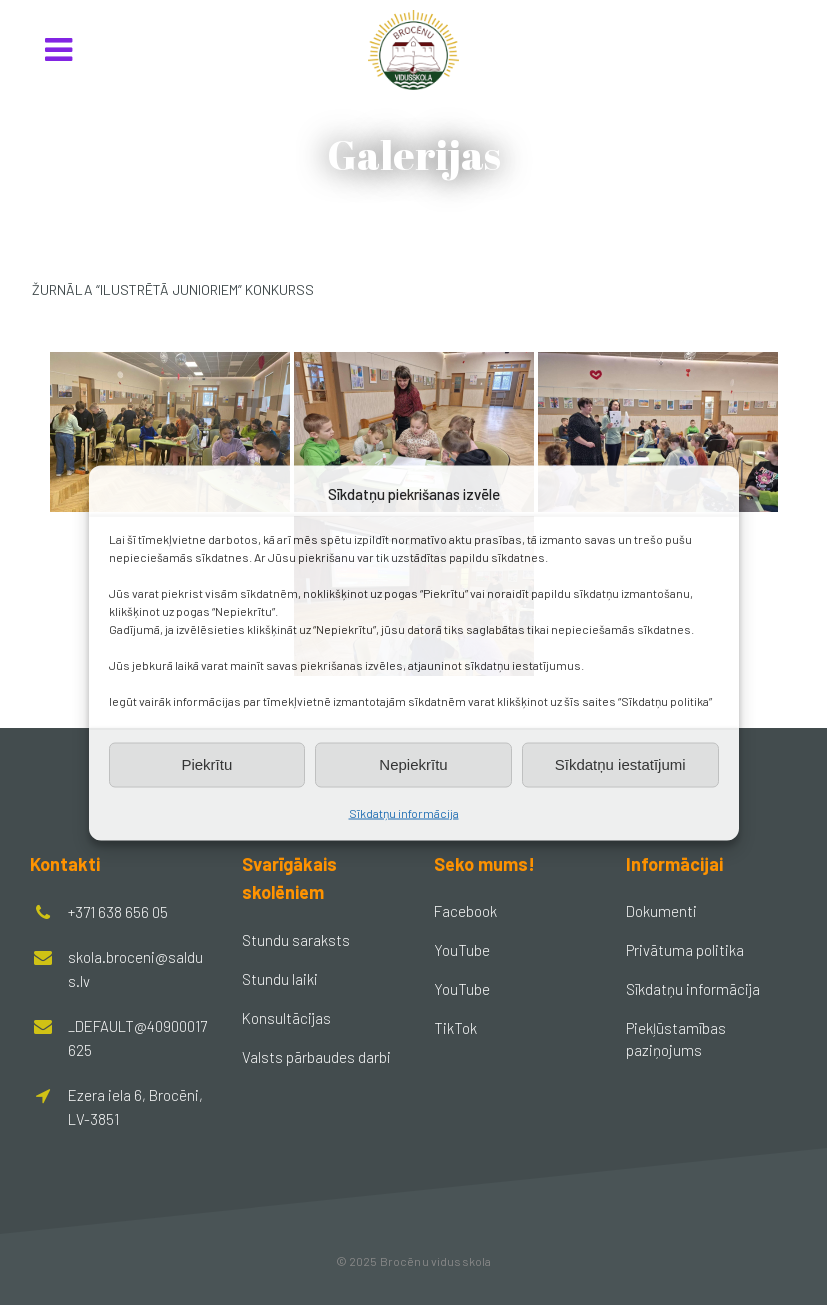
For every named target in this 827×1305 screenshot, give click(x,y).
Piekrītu (206, 764)
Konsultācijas (286, 1018)
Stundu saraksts (296, 940)
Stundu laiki (280, 979)
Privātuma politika (685, 950)
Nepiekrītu (413, 764)
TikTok (455, 1028)
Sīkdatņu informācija (404, 812)
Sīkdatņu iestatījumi (620, 764)
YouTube (462, 950)
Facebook (465, 911)
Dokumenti (661, 911)
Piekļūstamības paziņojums (676, 1039)
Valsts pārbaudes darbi (316, 1057)
